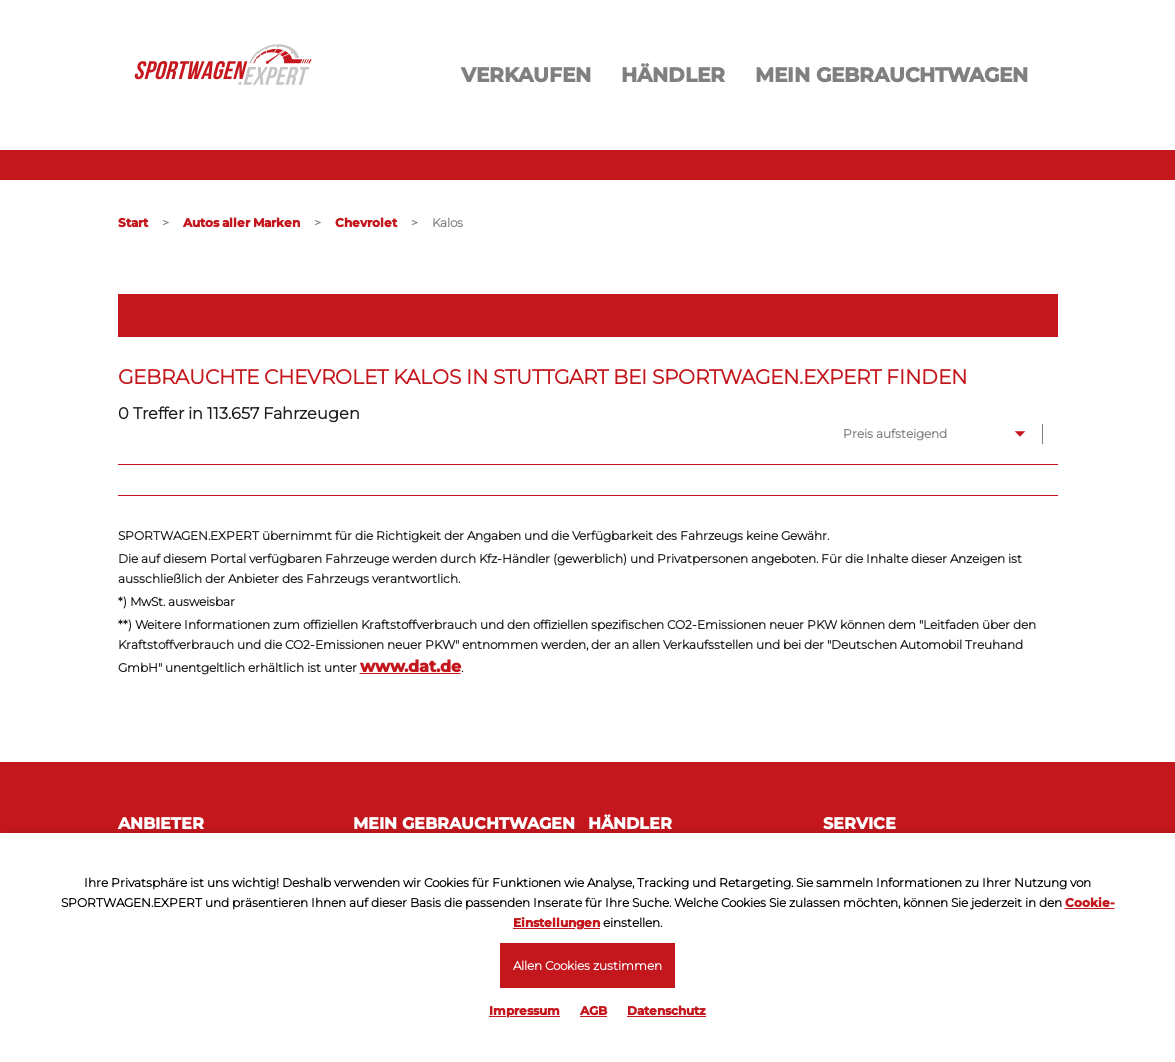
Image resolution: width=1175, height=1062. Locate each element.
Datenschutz (666, 1010)
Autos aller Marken (241, 222)
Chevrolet (366, 222)
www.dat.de (410, 666)
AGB (593, 1010)
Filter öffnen (587, 314)
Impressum (524, 1010)
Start (133, 222)
